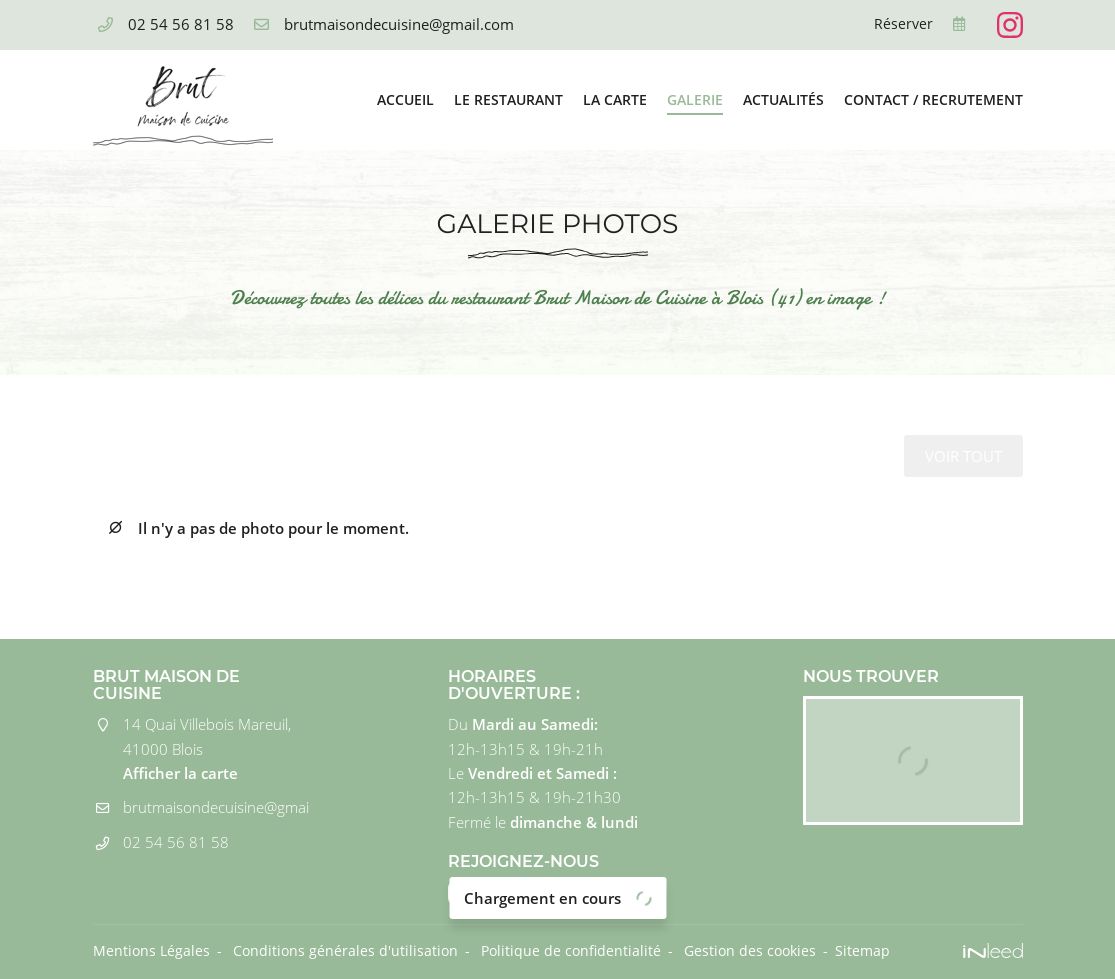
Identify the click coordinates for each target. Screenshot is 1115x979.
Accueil (405, 99)
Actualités (783, 99)
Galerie (695, 99)
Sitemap (862, 951)
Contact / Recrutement (933, 99)
